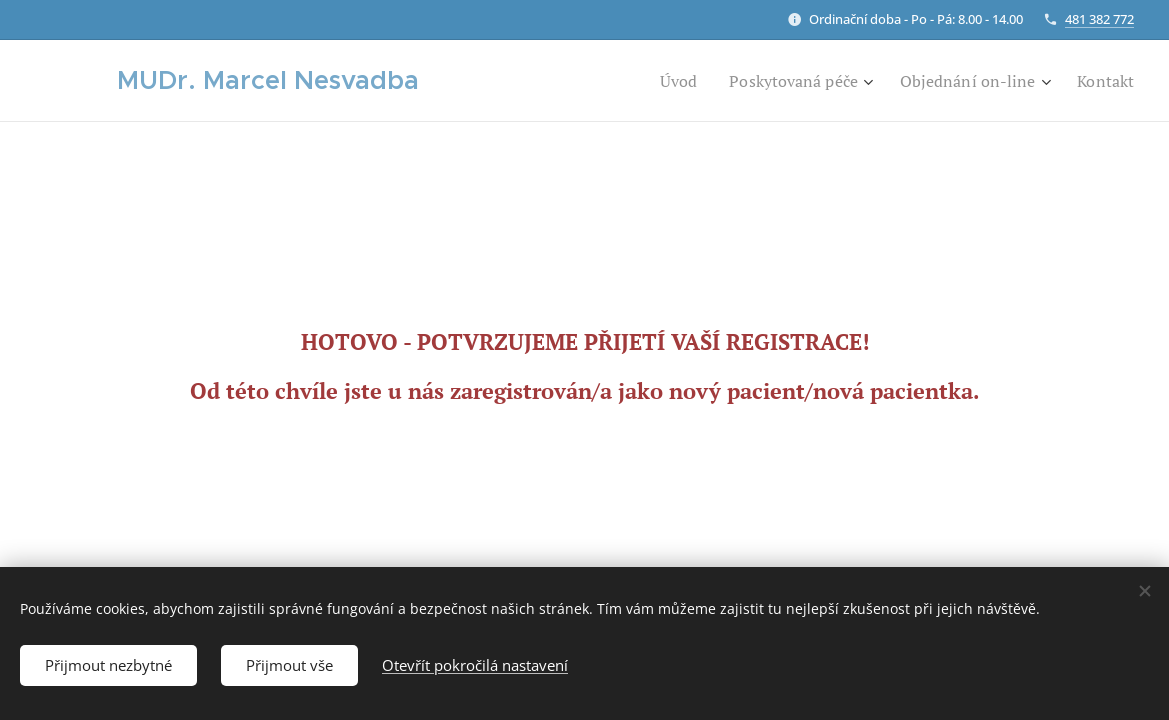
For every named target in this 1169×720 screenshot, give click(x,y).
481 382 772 (1099, 19)
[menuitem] (654, 81)
